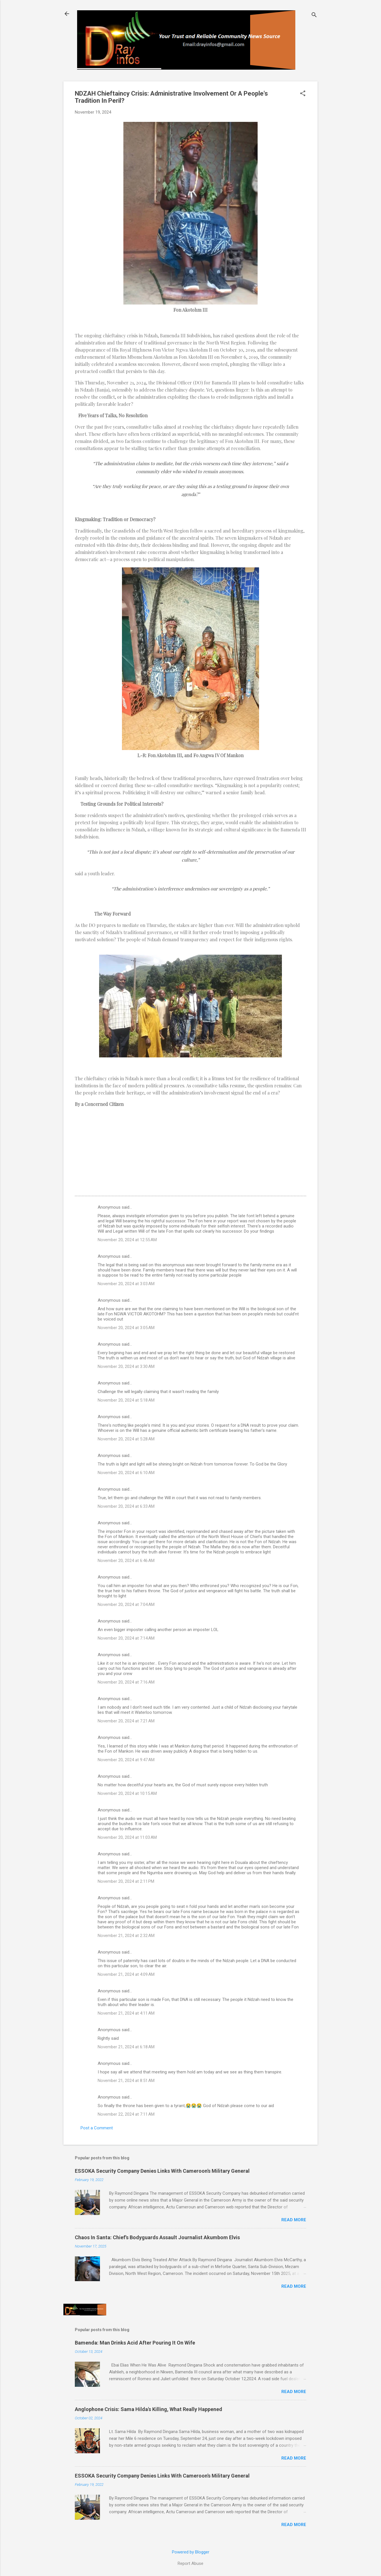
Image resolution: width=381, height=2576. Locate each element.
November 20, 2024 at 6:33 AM (126, 1506)
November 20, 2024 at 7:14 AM (126, 1638)
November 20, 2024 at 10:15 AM (127, 1793)
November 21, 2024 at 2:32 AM (126, 1935)
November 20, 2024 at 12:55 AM (127, 1239)
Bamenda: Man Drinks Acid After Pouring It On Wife (135, 2343)
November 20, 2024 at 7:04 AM (126, 1604)
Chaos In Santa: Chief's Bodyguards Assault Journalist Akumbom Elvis (157, 2237)
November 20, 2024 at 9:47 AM (126, 1759)
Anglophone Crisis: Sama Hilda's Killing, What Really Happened (148, 2409)
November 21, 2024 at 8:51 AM (126, 2080)
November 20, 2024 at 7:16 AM (126, 1682)
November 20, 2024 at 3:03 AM (126, 1283)
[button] (302, 94)
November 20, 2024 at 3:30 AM (126, 1366)
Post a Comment (97, 2127)
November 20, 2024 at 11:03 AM (127, 1837)
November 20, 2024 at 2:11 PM (126, 1881)
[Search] (314, 15)
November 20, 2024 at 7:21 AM (126, 1721)
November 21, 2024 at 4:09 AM (126, 1974)
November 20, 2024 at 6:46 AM (126, 1560)
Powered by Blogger (190, 2552)
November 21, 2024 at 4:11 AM (126, 2013)
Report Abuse (190, 2563)
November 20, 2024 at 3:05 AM (126, 1327)
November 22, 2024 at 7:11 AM (126, 2114)
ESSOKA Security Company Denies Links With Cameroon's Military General (162, 2171)
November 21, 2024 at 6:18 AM (126, 2046)
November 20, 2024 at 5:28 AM (126, 1439)
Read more (293, 2219)
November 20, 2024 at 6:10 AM (126, 1472)
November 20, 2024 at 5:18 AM (126, 1400)
